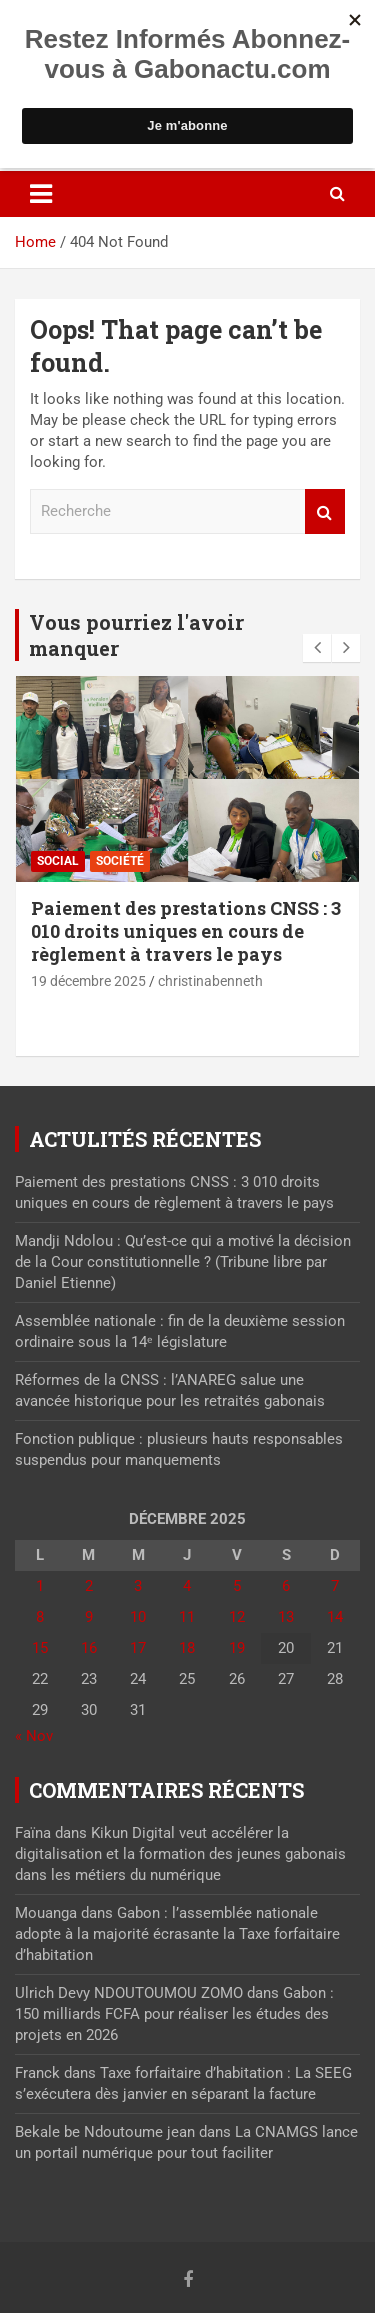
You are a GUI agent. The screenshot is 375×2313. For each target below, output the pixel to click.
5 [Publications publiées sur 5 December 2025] (237, 1586)
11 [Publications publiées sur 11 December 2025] (187, 1617)
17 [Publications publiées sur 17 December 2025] (138, 1648)
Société (120, 861)
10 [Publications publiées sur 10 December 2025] (138, 1617)
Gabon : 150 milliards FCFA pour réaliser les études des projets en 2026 (174, 2014)
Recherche (325, 511)
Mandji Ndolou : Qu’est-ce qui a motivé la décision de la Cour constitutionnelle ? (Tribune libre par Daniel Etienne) (183, 1262)
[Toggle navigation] (41, 194)
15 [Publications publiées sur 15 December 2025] (40, 1648)
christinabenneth (210, 981)
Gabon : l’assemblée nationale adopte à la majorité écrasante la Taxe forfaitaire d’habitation (177, 1934)
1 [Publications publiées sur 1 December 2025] (40, 1586)
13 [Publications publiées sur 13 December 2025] (286, 1617)
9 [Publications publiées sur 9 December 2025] (89, 1617)
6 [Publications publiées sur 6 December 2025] (286, 1586)
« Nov (34, 1736)
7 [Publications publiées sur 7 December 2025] (335, 1586)
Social (58, 861)
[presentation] (317, 648)
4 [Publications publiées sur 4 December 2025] (187, 1586)
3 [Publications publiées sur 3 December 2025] (138, 1586)
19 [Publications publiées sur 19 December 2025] (237, 1648)
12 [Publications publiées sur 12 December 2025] (237, 1617)
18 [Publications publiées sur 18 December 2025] (187, 1648)
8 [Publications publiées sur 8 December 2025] (40, 1617)
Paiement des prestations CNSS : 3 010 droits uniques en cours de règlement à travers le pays (186, 931)
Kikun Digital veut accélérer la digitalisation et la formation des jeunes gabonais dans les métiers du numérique (180, 1854)
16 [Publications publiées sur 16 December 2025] (89, 1648)
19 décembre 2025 (88, 981)
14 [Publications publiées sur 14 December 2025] (335, 1617)
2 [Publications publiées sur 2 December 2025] (89, 1586)
